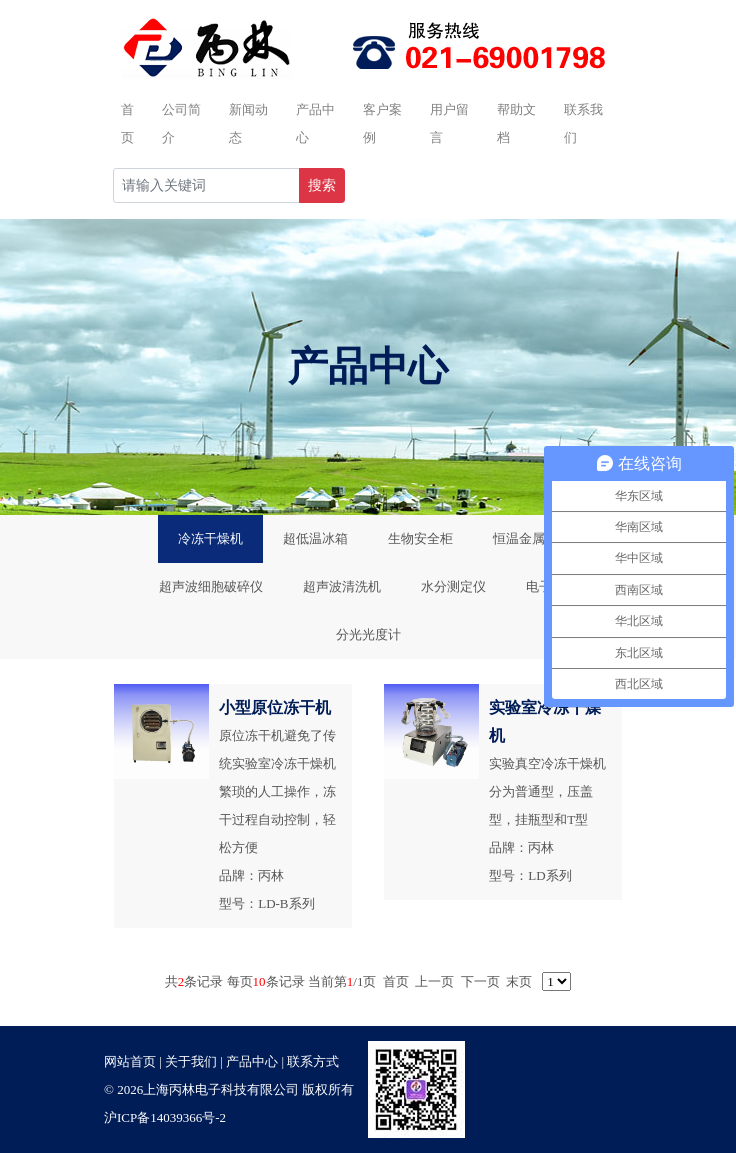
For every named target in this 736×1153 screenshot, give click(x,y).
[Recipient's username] (206, 185)
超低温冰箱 (315, 538)
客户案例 (382, 123)
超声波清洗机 (342, 586)
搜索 (322, 185)
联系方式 (313, 1061)
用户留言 (449, 123)
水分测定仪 (453, 586)
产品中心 (315, 123)
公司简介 (181, 123)
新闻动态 (248, 123)
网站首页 (130, 1061)
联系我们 (583, 123)
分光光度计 (368, 634)
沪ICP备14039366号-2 (165, 1117)
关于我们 (191, 1061)
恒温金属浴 (525, 538)
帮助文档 (516, 123)
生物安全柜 (420, 538)
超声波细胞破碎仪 (211, 586)
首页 (127, 123)
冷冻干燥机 (210, 538)
